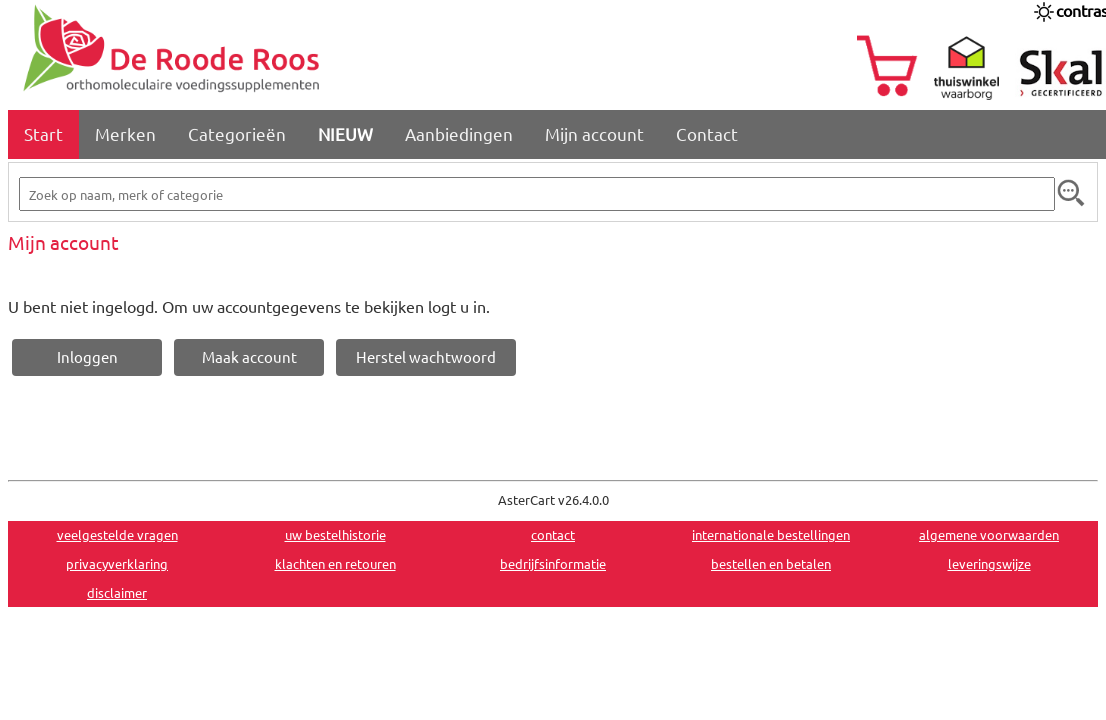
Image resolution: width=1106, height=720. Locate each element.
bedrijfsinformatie (553, 563)
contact (553, 534)
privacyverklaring (117, 563)
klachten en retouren (335, 563)
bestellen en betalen (771, 563)
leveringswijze (989, 563)
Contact (707, 133)
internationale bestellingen (771, 534)
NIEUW (345, 133)
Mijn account (594, 133)
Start (43, 133)
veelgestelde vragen (117, 534)
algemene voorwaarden (989, 534)
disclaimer (117, 592)
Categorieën (237, 133)
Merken (125, 133)
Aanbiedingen (459, 133)
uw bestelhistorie (335, 534)
